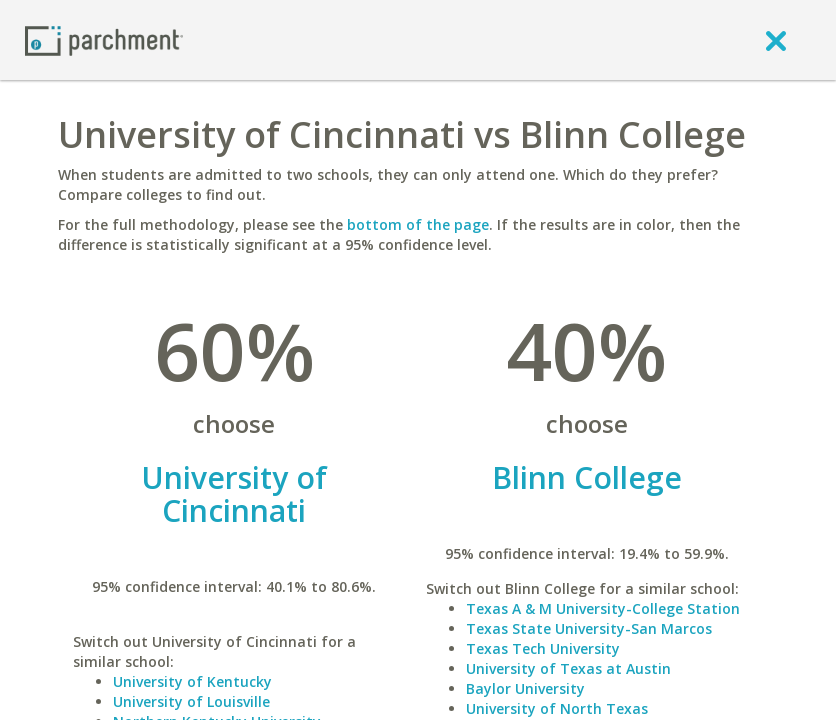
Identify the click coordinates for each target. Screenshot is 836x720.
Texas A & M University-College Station (603, 608)
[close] (776, 40)
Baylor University (525, 688)
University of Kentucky (192, 681)
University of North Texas (557, 708)
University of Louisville (191, 701)
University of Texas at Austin (568, 668)
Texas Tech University (543, 648)
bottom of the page (418, 224)
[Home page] (104, 39)
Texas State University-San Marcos (589, 628)
